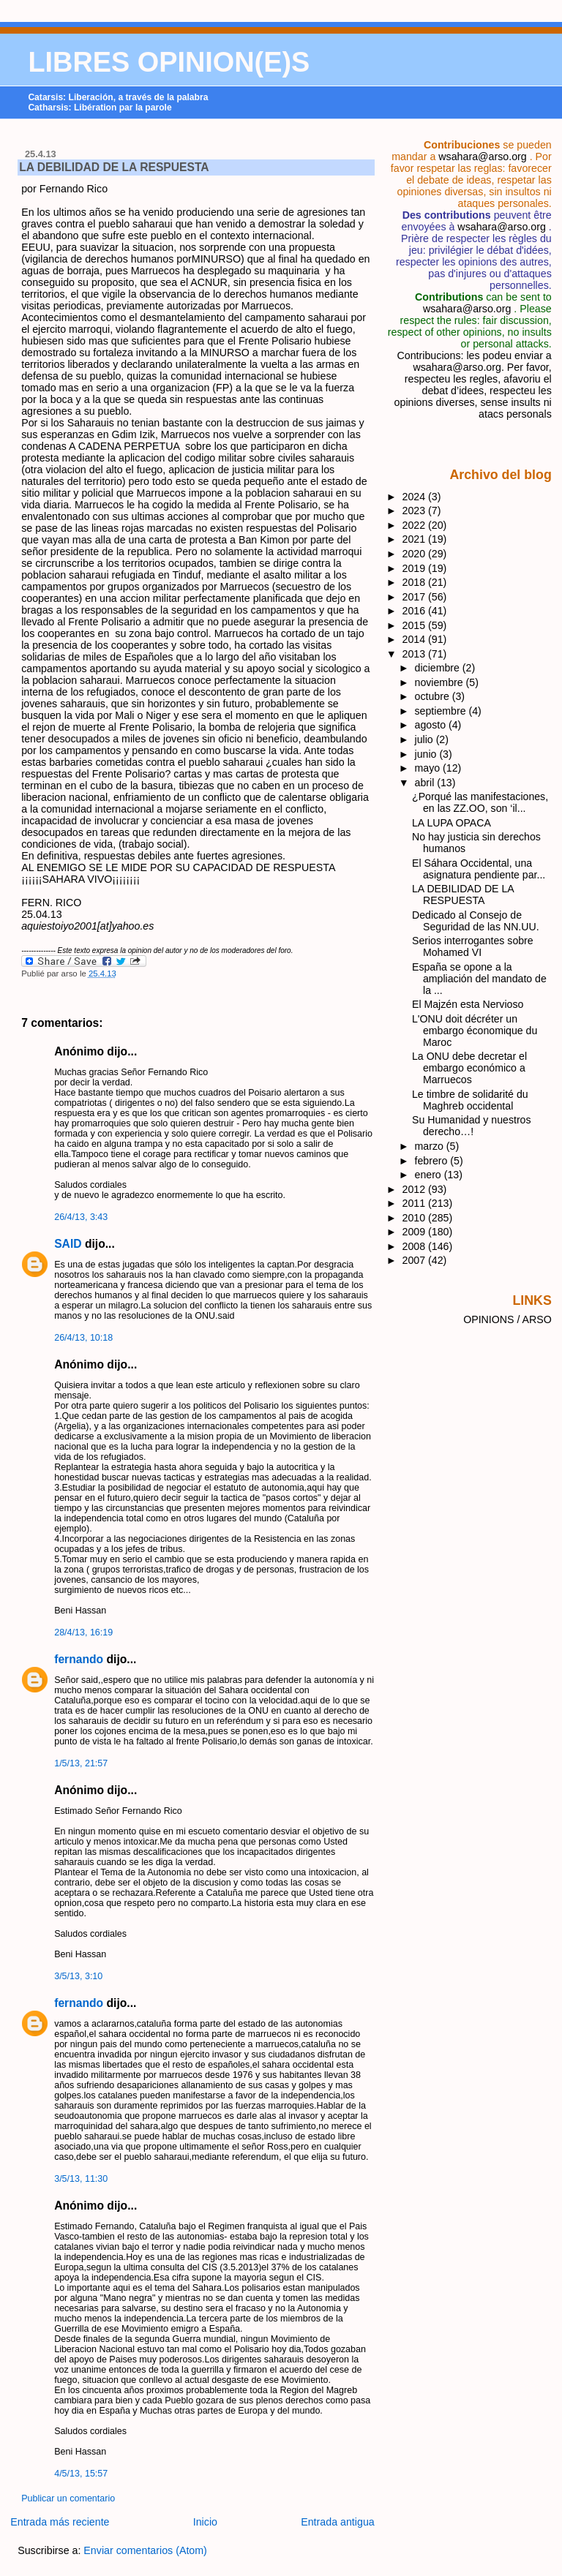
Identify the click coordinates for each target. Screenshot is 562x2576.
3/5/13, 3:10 (78, 1976)
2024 (415, 496)
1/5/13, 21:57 (81, 1763)
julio (425, 739)
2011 (415, 1203)
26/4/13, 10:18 (83, 1338)
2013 (415, 654)
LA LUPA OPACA (451, 823)
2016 (415, 611)
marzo (430, 1146)
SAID (67, 1244)
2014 (415, 639)
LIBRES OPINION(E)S (169, 62)
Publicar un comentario (68, 2498)
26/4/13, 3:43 (81, 1217)
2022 (415, 525)
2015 (415, 625)
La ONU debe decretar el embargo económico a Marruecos (469, 1067)
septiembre (442, 711)
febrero (433, 1161)
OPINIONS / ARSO (507, 1319)
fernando (78, 1659)
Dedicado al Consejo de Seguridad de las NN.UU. (475, 921)
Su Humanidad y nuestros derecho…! (471, 1125)
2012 (415, 1189)
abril (426, 782)
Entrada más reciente (59, 2522)
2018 (415, 582)
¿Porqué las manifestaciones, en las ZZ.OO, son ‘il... (480, 802)
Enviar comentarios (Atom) (145, 2550)
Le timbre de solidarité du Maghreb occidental (470, 1100)
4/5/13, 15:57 (81, 2473)
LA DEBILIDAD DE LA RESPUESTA (114, 167)
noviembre (440, 682)
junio (427, 754)
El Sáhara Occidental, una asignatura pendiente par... (478, 869)
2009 (415, 1232)
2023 (415, 510)
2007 (415, 1260)
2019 (415, 568)
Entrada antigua (338, 2522)
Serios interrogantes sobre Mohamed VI (472, 946)
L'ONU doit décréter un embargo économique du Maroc (474, 1030)
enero (429, 1174)
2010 (415, 1218)
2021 (415, 539)
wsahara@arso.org (482, 156)
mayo (429, 768)
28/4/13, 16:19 (83, 1632)
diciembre (438, 668)
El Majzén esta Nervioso (467, 1004)
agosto (432, 725)
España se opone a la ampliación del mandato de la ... (479, 978)
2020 (415, 554)
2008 (415, 1246)
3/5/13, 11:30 (81, 2179)
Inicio (205, 2522)
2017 (415, 597)
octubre (433, 696)
